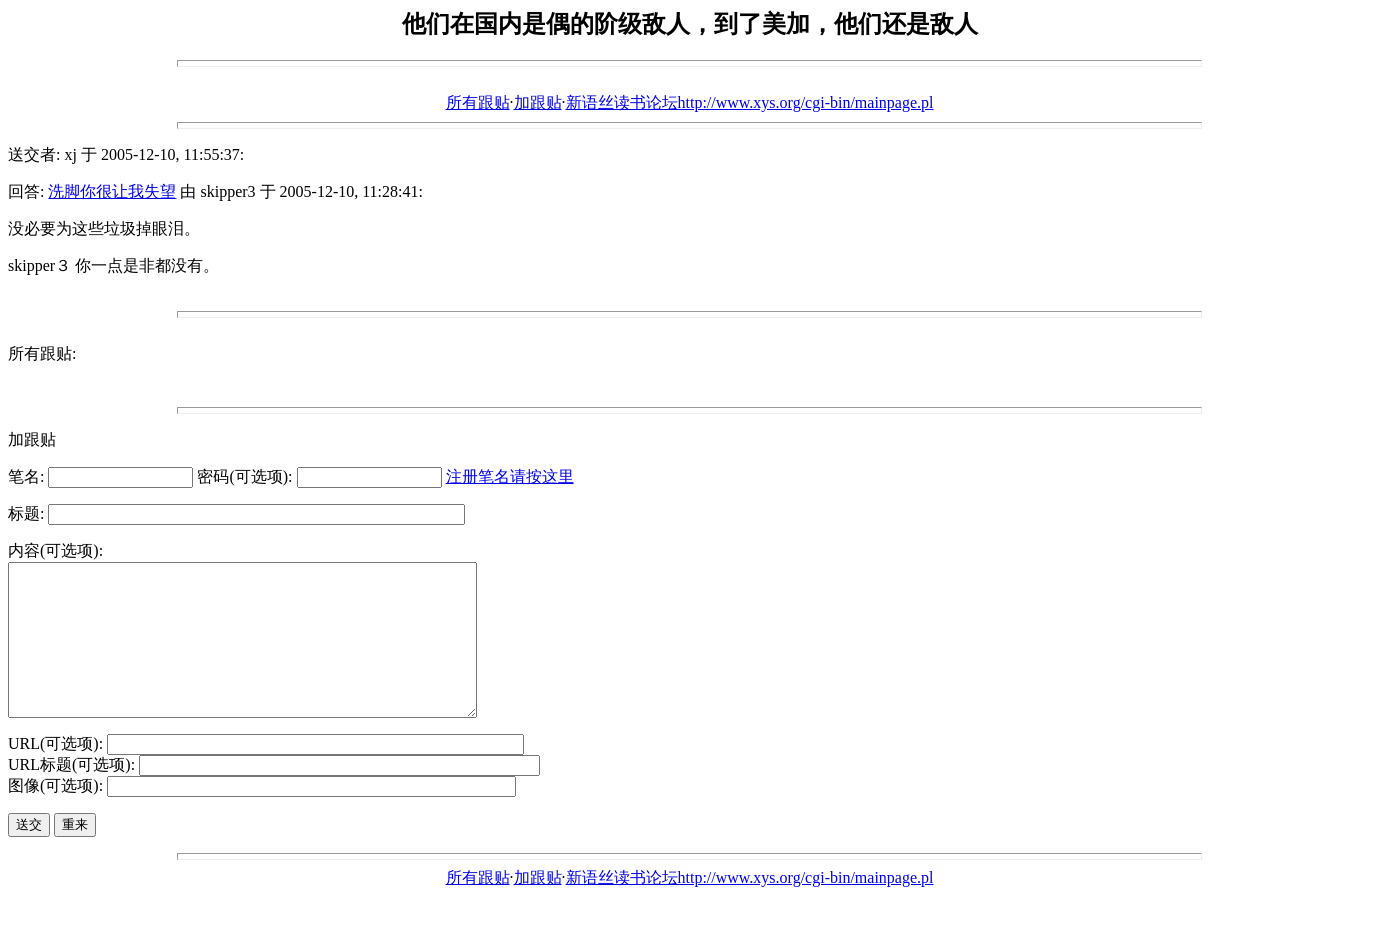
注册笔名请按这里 (510, 476)
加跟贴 (538, 102)
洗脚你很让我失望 (112, 191)
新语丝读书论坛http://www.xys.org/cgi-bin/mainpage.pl (750, 102)
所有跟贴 (478, 102)
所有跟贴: (42, 353)
